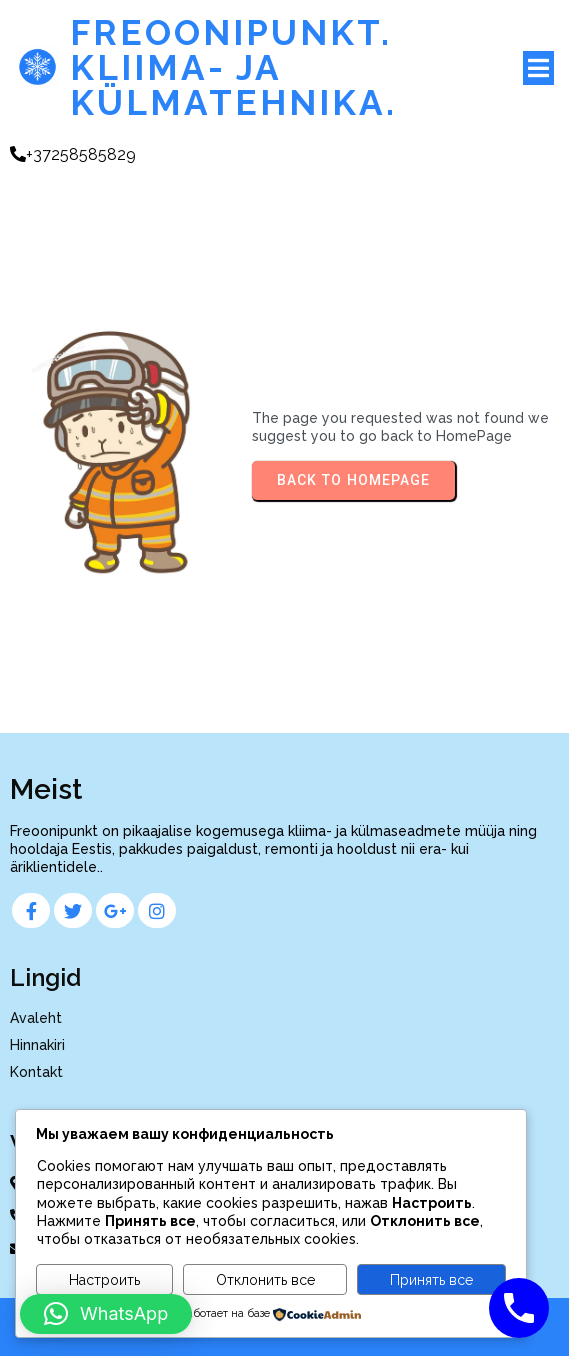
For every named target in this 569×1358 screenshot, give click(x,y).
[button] (106, 1314)
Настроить (104, 1280)
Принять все (431, 1280)
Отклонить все (265, 1280)
